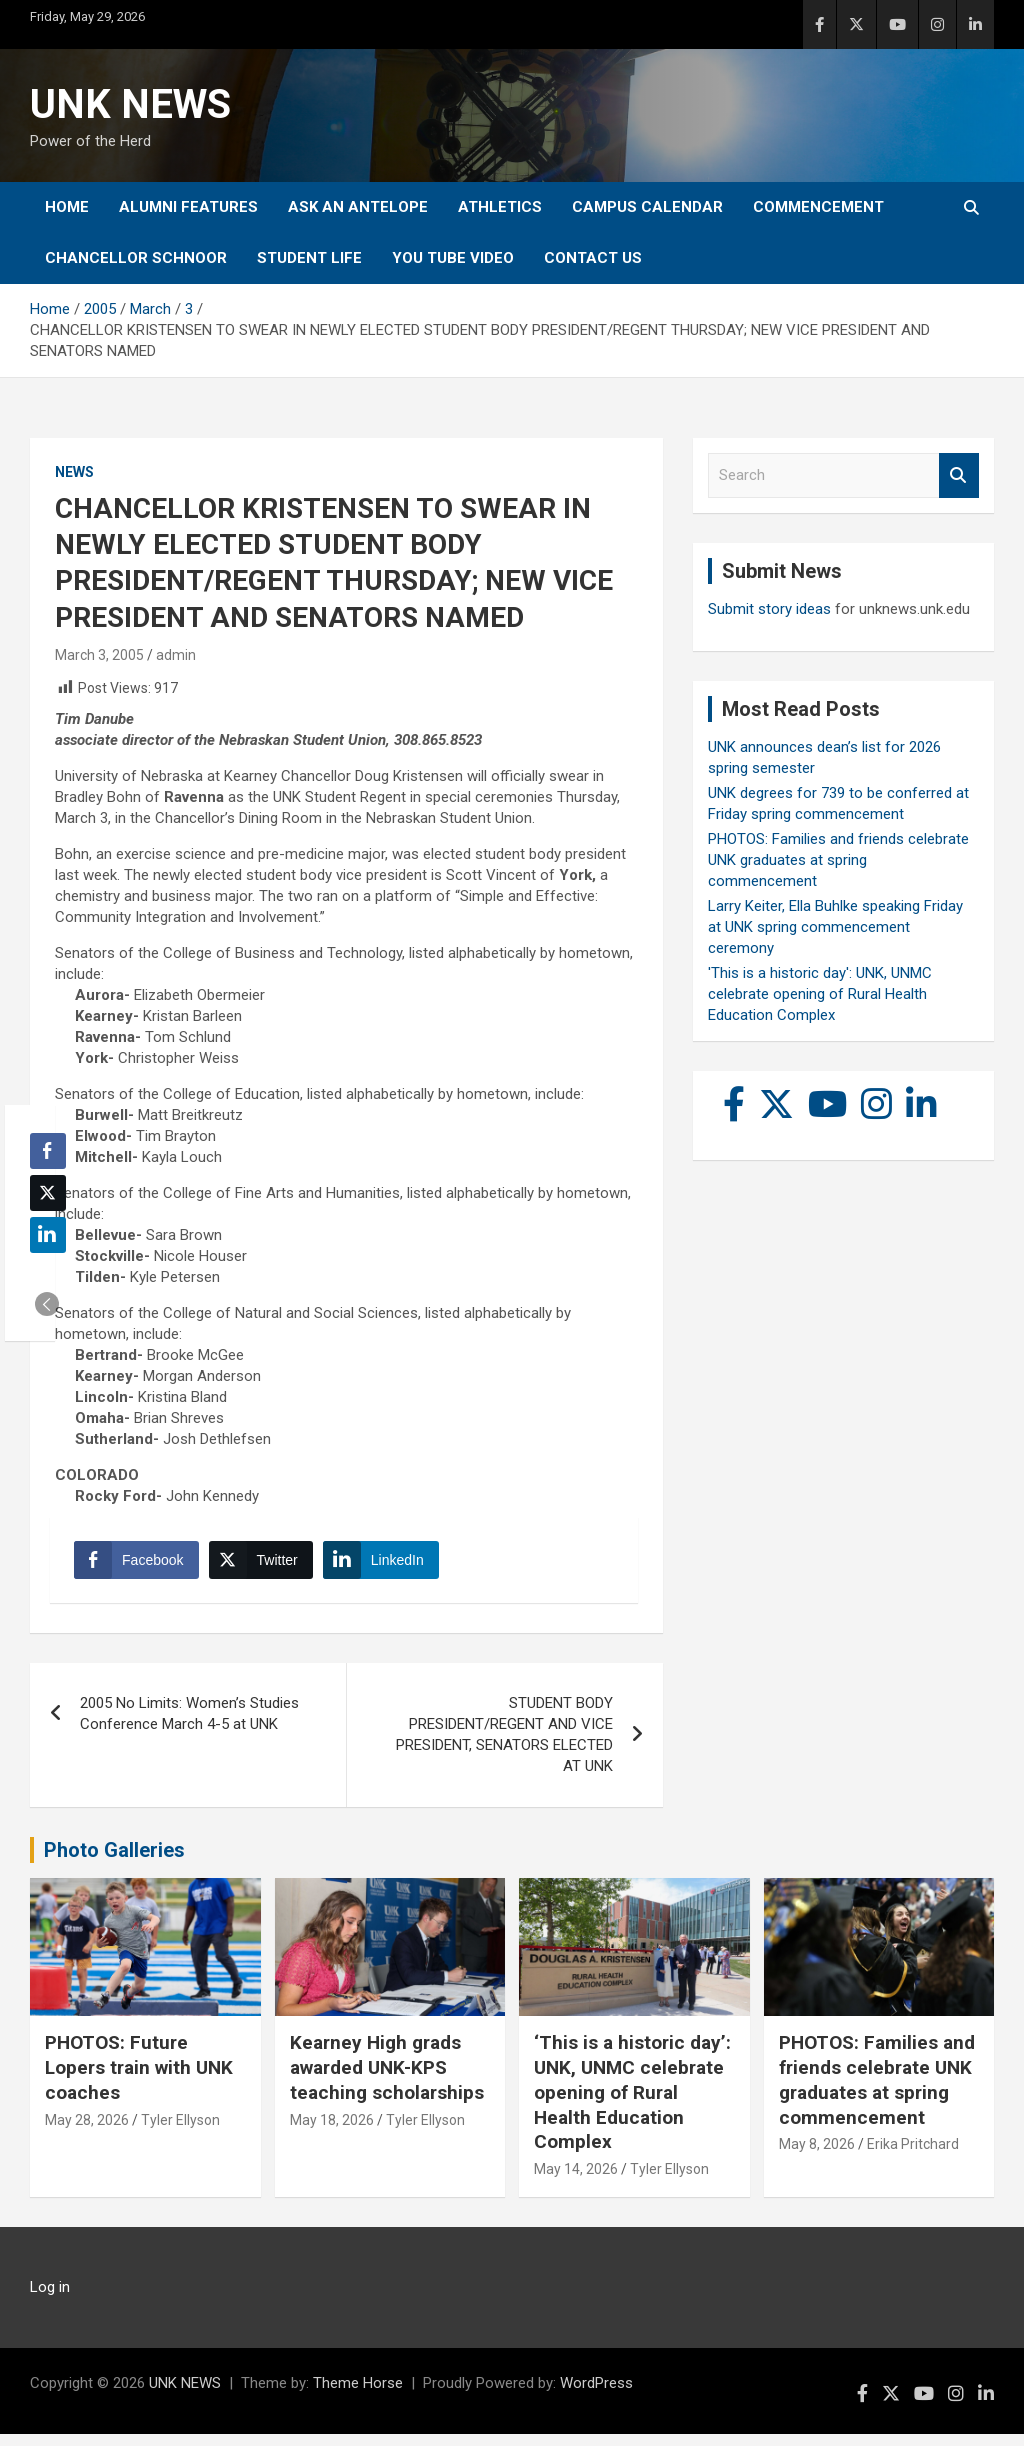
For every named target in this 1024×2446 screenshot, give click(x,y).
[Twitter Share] (266, 1566)
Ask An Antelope (358, 207)
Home (67, 207)
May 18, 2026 (332, 2131)
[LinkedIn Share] (387, 1566)
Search (959, 475)
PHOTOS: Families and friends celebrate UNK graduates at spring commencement (838, 860)
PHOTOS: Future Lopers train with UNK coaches (139, 2079)
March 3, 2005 (99, 655)
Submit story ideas (769, 609)
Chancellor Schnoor (136, 258)
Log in (50, 2299)
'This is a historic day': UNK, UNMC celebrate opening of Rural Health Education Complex (820, 994)
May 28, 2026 (87, 2131)
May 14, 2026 (576, 2181)
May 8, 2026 (817, 2156)
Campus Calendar (647, 207)
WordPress (596, 2395)
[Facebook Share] (142, 1566)
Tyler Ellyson (180, 2131)
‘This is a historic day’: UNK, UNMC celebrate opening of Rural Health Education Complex (632, 2104)
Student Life (309, 258)
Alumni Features (188, 207)
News (74, 472)
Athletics (500, 207)
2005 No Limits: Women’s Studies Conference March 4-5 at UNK (189, 1725)
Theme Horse (358, 2395)
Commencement (818, 207)
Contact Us (593, 258)
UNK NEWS (130, 104)
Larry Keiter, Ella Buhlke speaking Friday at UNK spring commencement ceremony (835, 927)
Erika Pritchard (913, 2156)
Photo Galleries (114, 1862)
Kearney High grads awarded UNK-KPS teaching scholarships (387, 2079)
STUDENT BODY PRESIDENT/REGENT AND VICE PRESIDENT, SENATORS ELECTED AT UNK (504, 1746)
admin (176, 655)
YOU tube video (453, 258)
